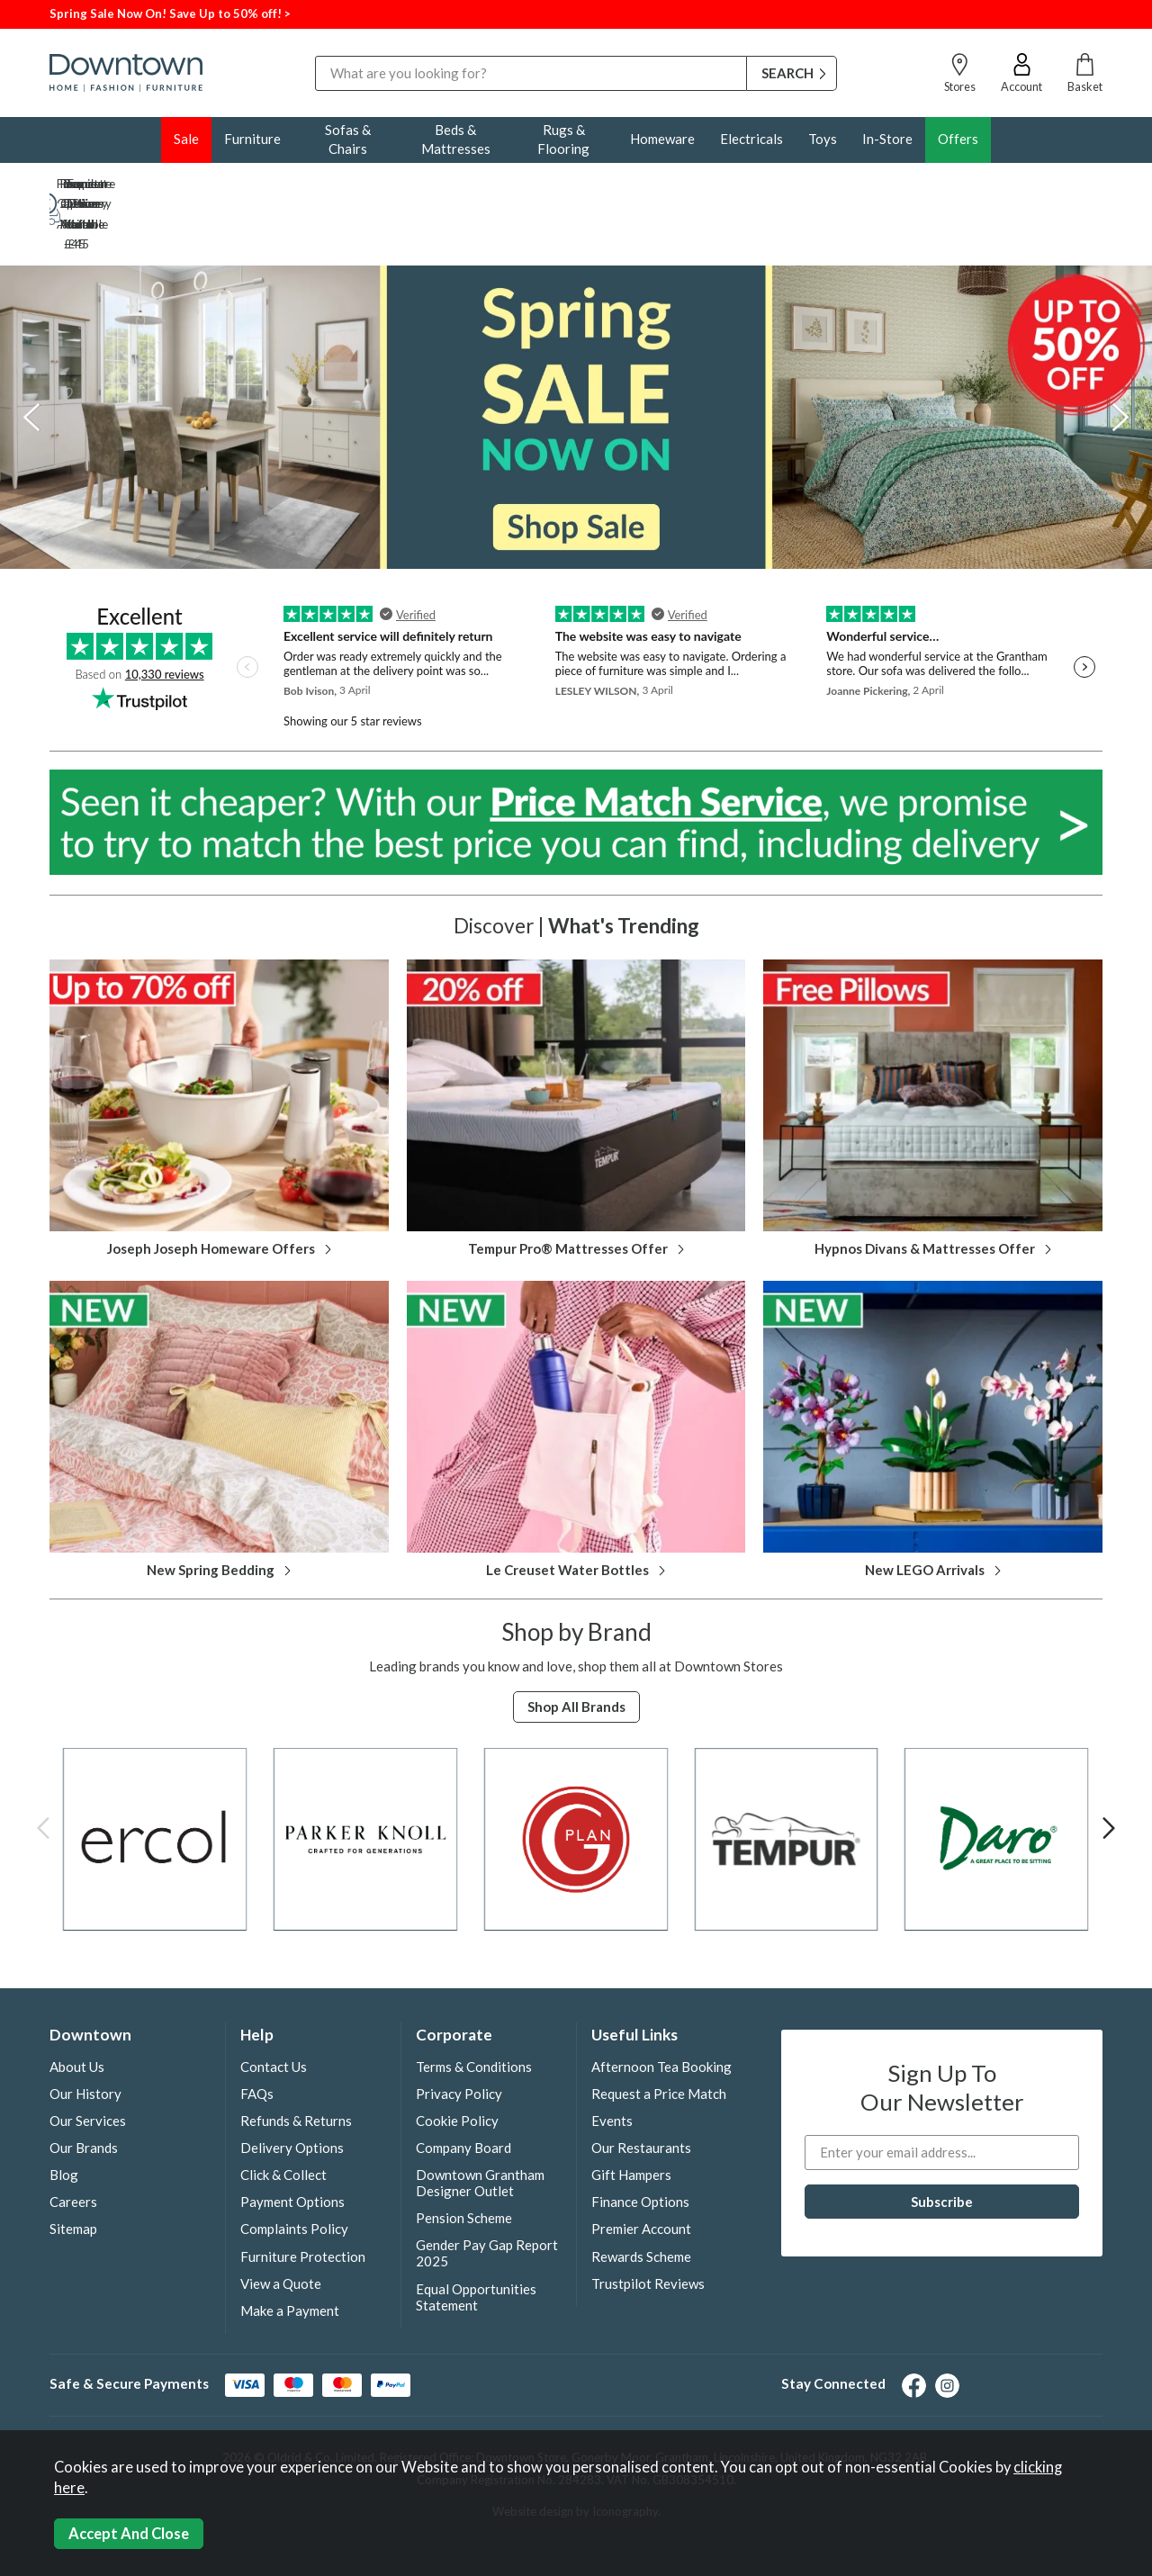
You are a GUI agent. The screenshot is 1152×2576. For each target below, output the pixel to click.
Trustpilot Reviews (648, 2224)
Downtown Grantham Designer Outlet (480, 2123)
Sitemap (73, 2169)
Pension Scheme (464, 2158)
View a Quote (280, 2224)
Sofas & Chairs (348, 139)
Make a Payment (289, 2251)
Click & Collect (283, 2115)
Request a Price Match (658, 2034)
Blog (64, 2115)
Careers (73, 2142)
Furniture (252, 139)
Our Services (88, 2061)
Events (612, 2061)
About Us (77, 2007)
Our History (86, 2034)
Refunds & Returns (296, 2061)
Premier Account (641, 2169)
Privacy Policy (459, 2034)
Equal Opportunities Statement (476, 2237)
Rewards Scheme (641, 2197)
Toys (822, 139)
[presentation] (31, 357)
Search (315, 55)
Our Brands (84, 2088)
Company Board (463, 2088)
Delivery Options (292, 2088)
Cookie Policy (457, 2061)
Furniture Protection (302, 2197)
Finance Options (640, 2142)
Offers (958, 139)
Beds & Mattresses (455, 139)
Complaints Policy (294, 2169)
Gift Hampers (631, 2115)
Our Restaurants (641, 2088)
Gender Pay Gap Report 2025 (487, 2193)
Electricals (751, 139)
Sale (186, 139)
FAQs (257, 2034)
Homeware (662, 139)
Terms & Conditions (474, 2007)
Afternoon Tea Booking (661, 2007)
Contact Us (273, 2007)
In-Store (887, 139)
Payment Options (292, 2142)
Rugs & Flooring (563, 139)
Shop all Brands (576, 1647)
